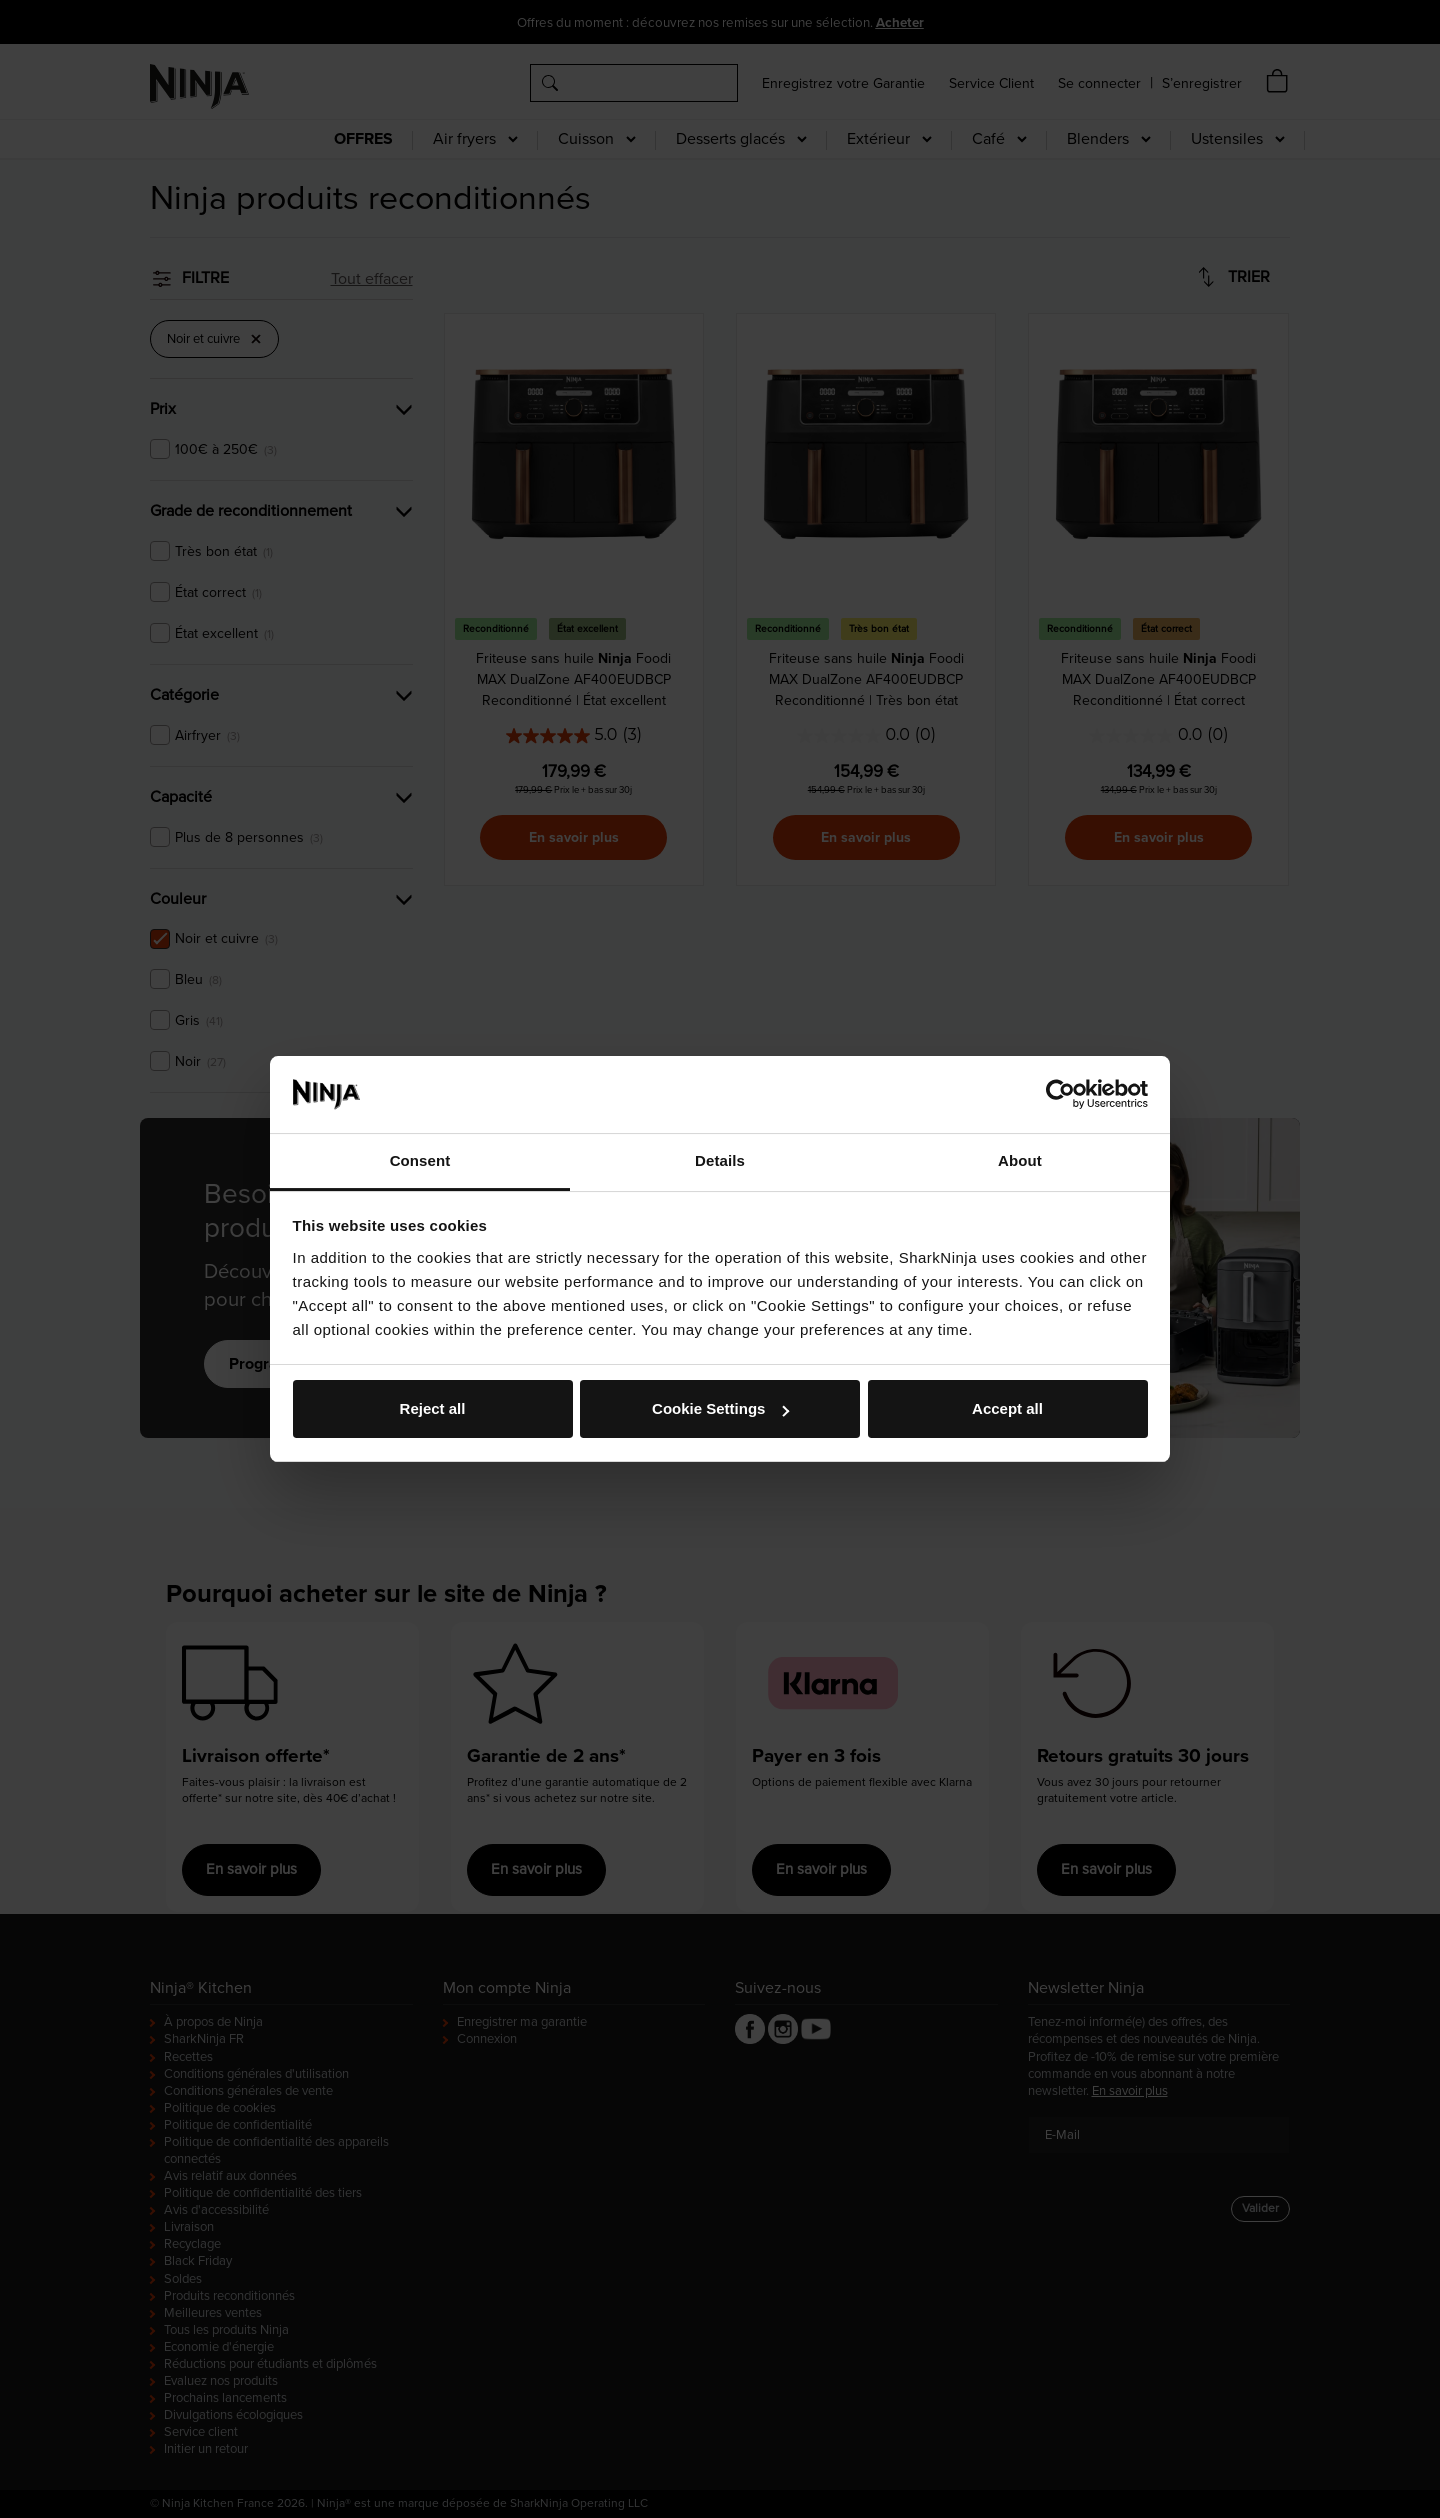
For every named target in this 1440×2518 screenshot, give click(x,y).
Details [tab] (720, 1160)
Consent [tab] (420, 1160)
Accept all (1007, 1408)
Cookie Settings (720, 1408)
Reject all (433, 1408)
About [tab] (1020, 1160)
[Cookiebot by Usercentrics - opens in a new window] (1060, 1094)
